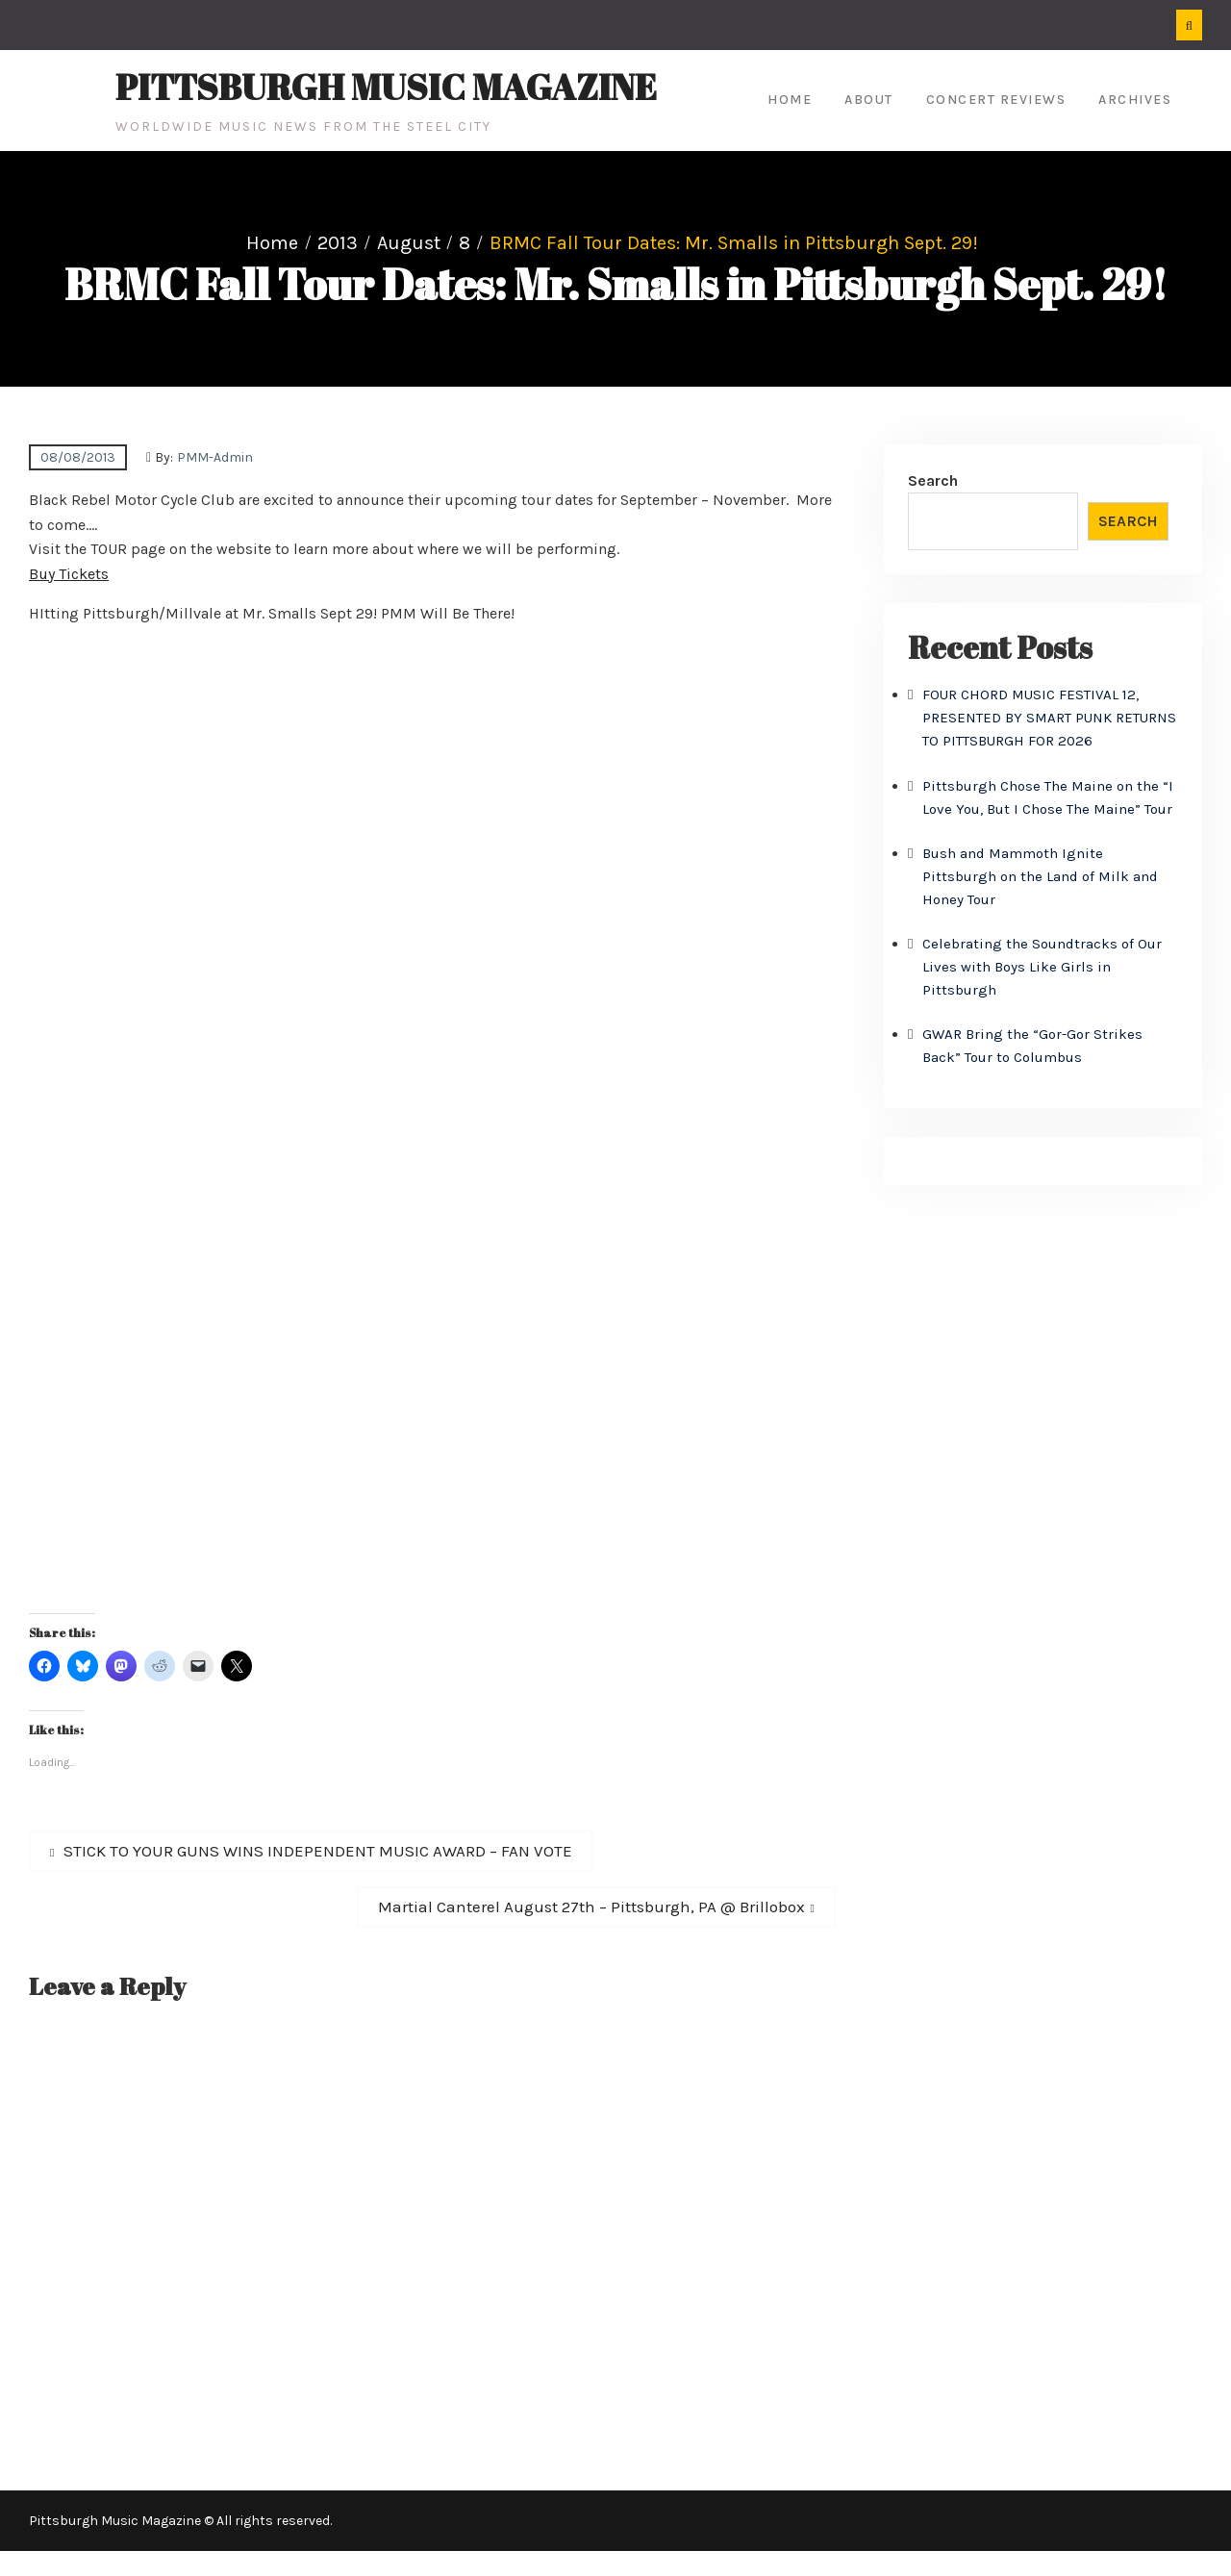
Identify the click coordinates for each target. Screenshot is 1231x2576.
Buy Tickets (69, 574)
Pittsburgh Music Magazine (386, 87)
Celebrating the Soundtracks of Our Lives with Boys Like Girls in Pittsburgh (1042, 966)
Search (933, 480)
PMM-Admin (215, 457)
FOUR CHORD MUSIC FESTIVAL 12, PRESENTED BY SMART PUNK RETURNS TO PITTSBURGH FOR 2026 (1049, 717)
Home (789, 99)
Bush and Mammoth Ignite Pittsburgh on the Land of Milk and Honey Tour (1040, 876)
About (868, 99)
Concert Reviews (996, 99)
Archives (1134, 99)
